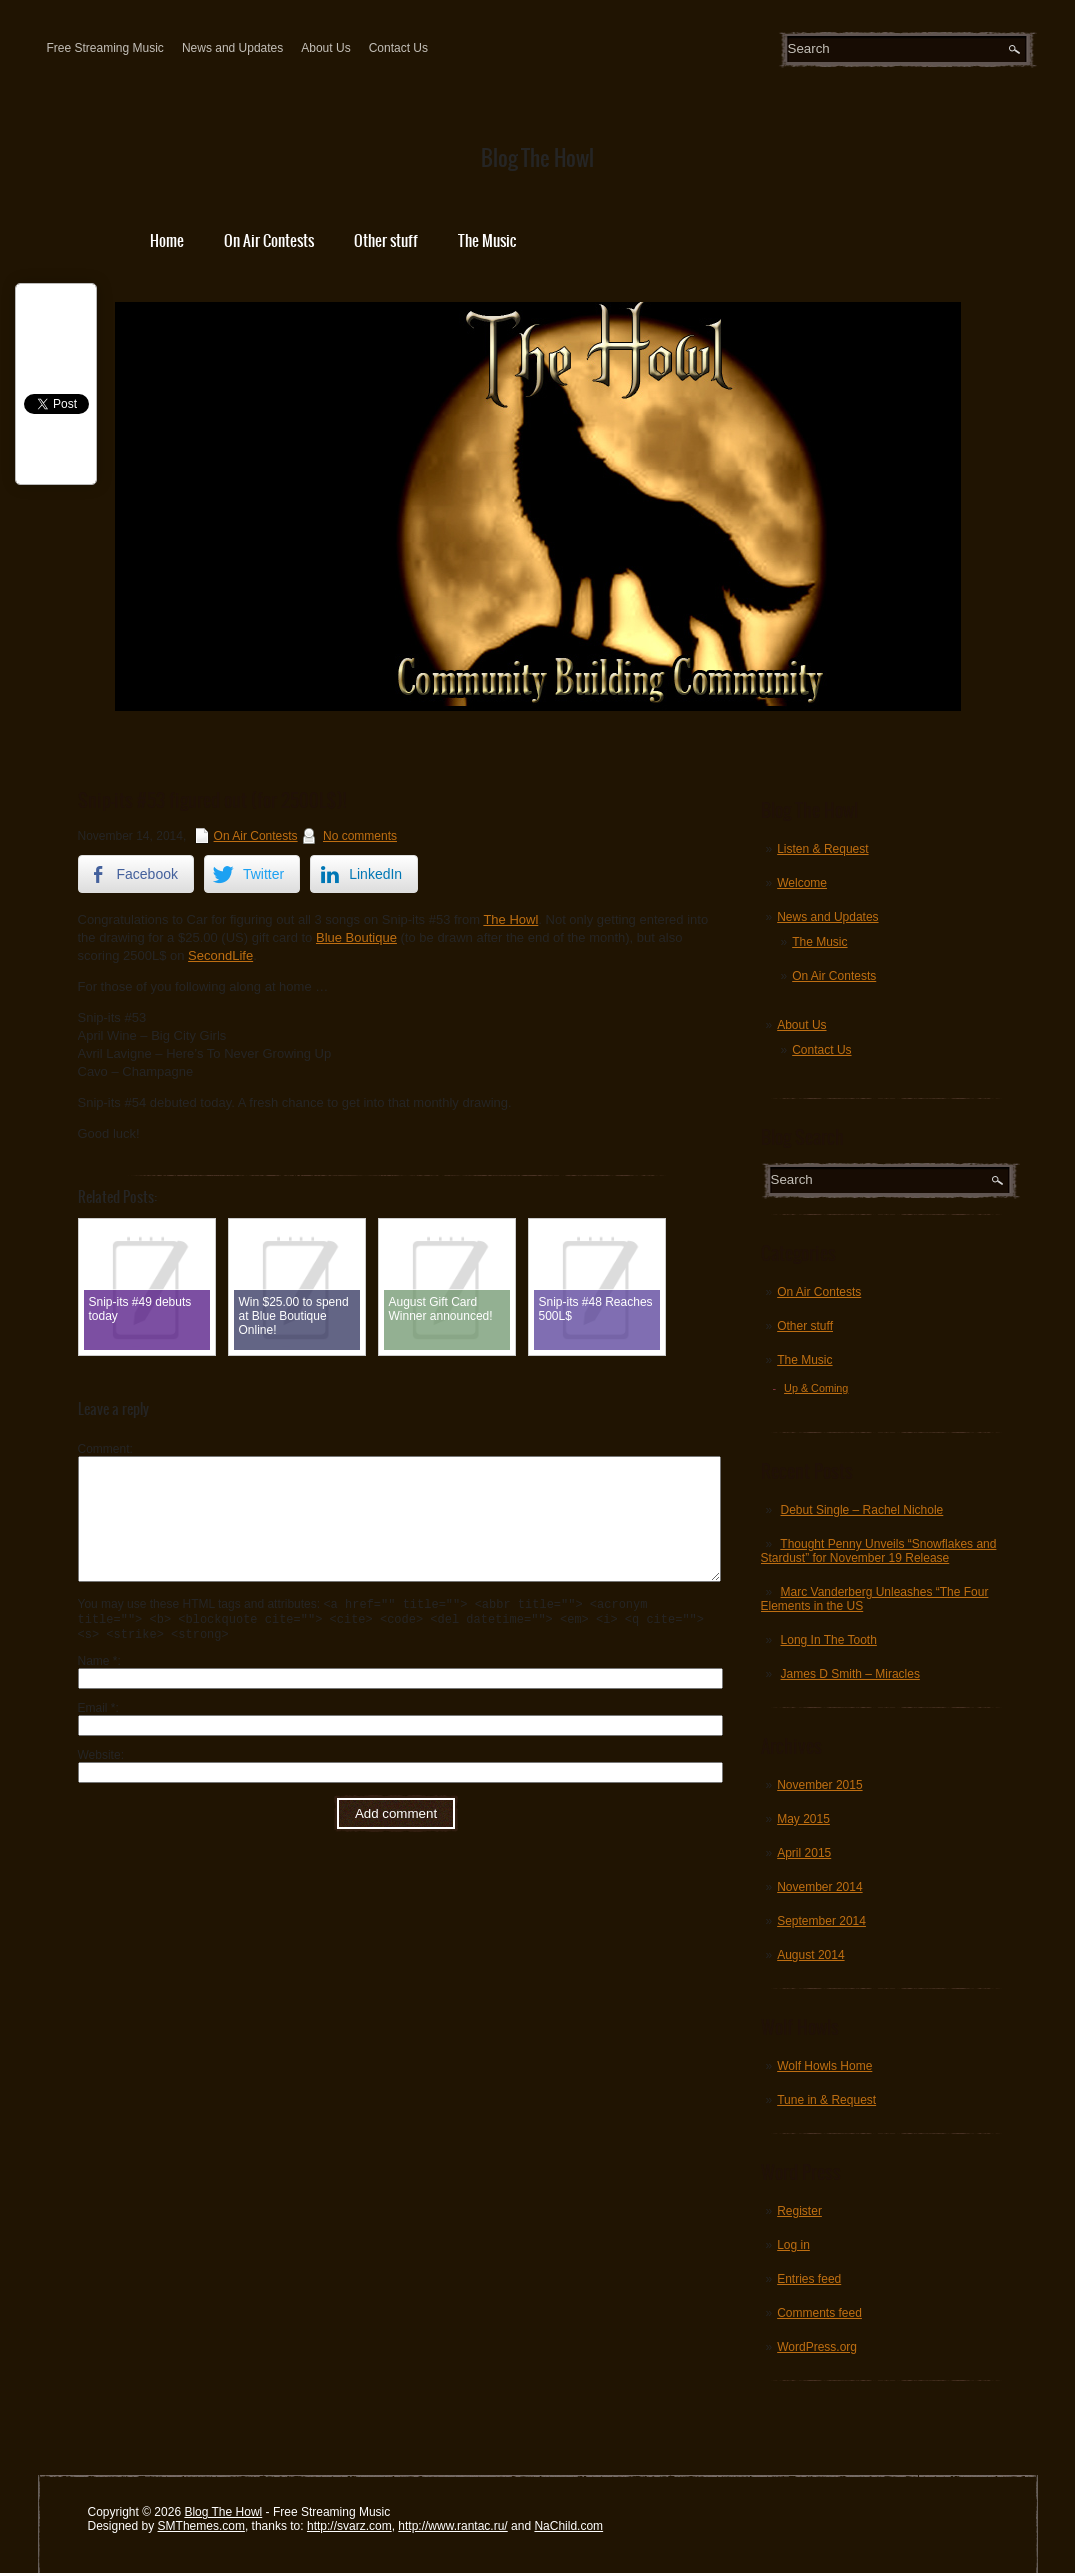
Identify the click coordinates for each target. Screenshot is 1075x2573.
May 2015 (803, 1819)
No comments (360, 836)
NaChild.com (568, 2526)
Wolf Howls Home (824, 2066)
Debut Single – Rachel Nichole (862, 1510)
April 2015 (804, 1853)
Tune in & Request (826, 2100)
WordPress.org (817, 2347)
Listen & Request (822, 849)
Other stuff (386, 240)
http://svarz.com (349, 2526)
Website (99, 1785)
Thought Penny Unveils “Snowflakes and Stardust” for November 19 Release (879, 1551)
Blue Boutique (356, 937)
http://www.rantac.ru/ (452, 2526)
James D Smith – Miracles (850, 1674)
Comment (104, 1449)
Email (97, 1738)
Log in (793, 2245)
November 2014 (819, 1887)
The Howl (510, 919)
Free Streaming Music (105, 48)
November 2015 (819, 1785)
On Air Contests (269, 240)
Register (799, 2211)
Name (98, 1691)
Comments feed (819, 2313)
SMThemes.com (201, 2526)
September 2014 (821, 1921)
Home (167, 240)
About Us (325, 48)
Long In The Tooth (829, 1640)
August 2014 (810, 1955)
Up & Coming (816, 1388)
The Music (487, 240)
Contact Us (398, 48)
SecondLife (220, 955)
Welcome (802, 883)
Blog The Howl (223, 2512)
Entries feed (809, 2279)
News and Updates (232, 48)
